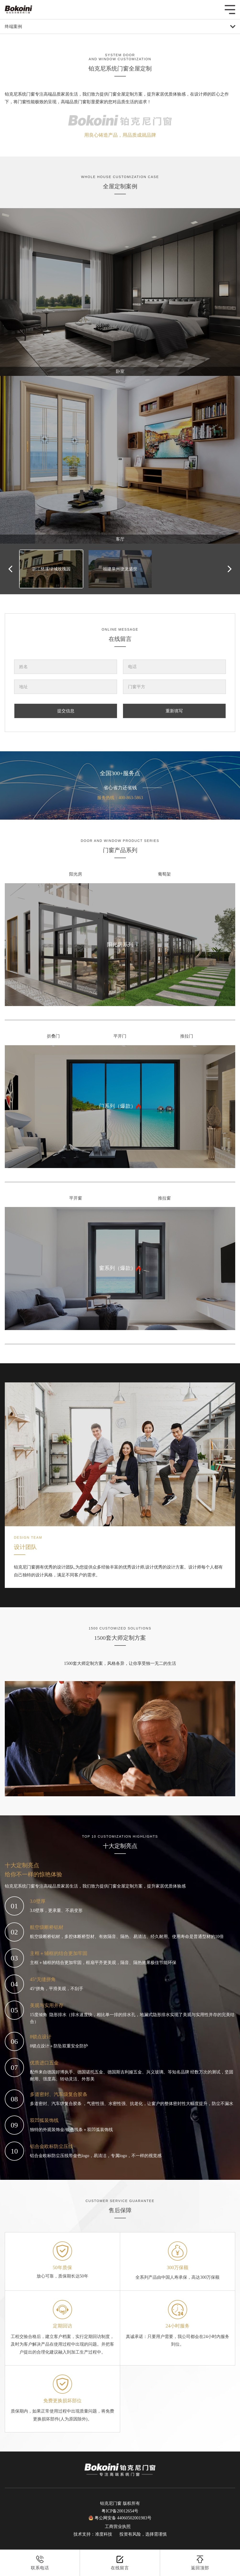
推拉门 (186, 1036)
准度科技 (103, 2534)
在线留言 (120, 2563)
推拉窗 (164, 1198)
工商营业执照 (118, 2526)
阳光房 (75, 874)
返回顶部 (200, 2563)
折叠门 (53, 1036)
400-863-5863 (131, 797)
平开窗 (75, 1198)
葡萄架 (164, 874)
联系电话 (40, 2563)
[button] (11, 569)
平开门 (119, 1036)
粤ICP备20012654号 (119, 2511)
